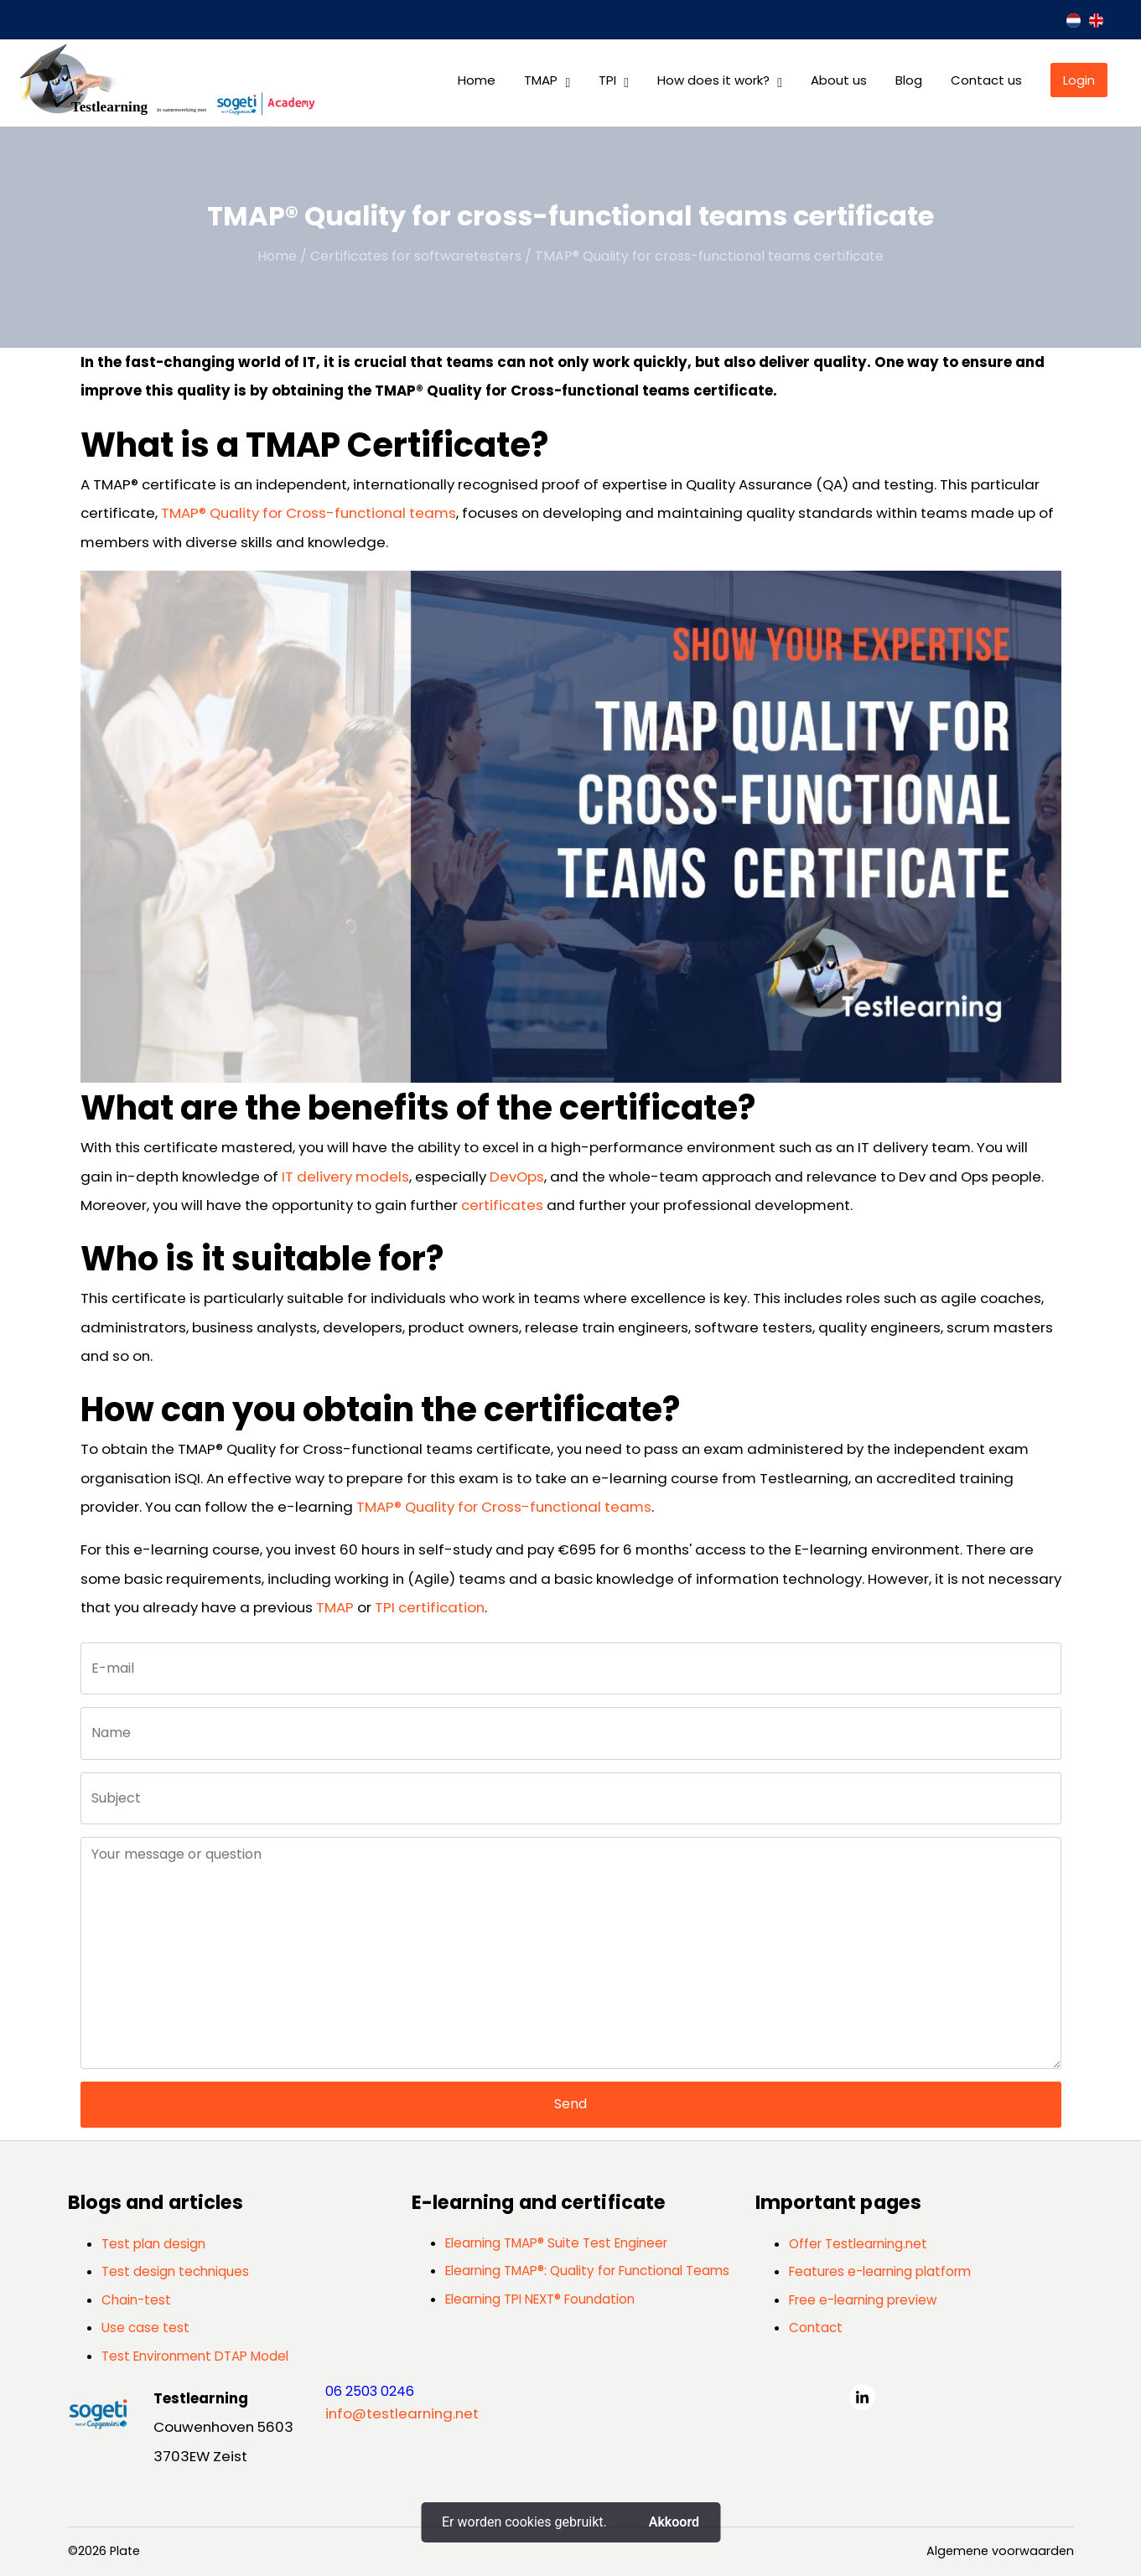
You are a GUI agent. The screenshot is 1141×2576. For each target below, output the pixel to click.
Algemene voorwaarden (1000, 2550)
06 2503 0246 (369, 2391)
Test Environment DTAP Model (194, 2356)
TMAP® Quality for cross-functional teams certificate (709, 256)
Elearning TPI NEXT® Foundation (540, 2299)
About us (839, 80)
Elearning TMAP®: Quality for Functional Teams (587, 2270)
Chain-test (136, 2300)
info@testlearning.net (402, 2413)
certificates (502, 1205)
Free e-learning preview (862, 2300)
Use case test (145, 2327)
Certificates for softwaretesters (415, 256)
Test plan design (153, 2244)
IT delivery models (345, 1176)
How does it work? (713, 80)
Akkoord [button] (674, 2522)
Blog (908, 80)
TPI (607, 80)
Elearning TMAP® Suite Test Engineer (556, 2243)
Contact (816, 2327)
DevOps (517, 1176)
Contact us (986, 80)
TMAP (541, 80)
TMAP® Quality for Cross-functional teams (308, 513)
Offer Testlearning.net (858, 2244)
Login (1079, 80)
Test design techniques (175, 2271)
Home (476, 80)
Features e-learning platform (880, 2271)
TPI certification (430, 1607)
